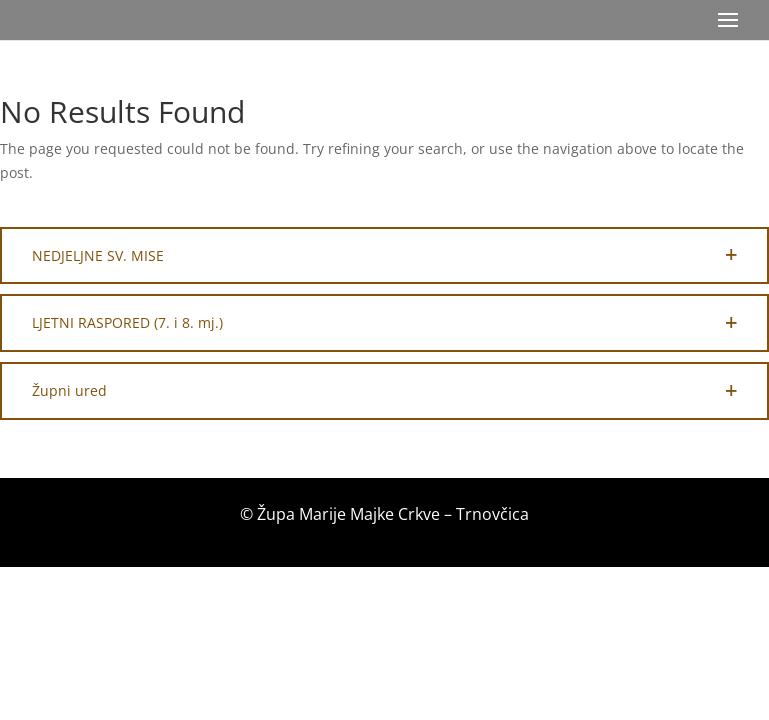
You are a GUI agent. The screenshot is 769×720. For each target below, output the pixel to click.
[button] (384, 256)
